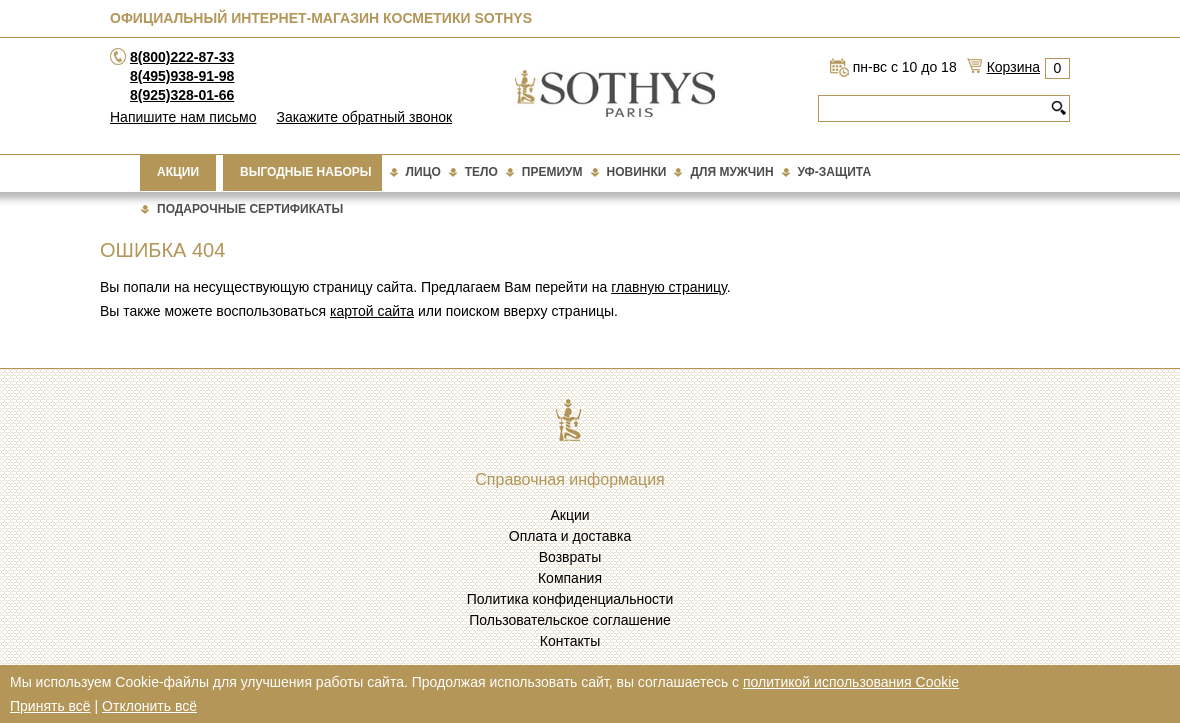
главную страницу (668, 287)
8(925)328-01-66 (182, 95)
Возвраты (570, 557)
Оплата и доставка (570, 536)
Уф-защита (835, 172)
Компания (570, 578)
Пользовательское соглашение (570, 620)
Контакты (570, 641)
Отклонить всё (149, 706)
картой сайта (372, 311)
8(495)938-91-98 (182, 76)
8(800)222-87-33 (182, 57)
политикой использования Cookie (851, 682)
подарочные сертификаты (250, 209)
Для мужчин (731, 172)
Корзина (1013, 67)
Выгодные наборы (306, 172)
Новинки (637, 172)
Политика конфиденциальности (570, 599)
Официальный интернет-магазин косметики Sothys (321, 18)
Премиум (552, 172)
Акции (178, 172)
